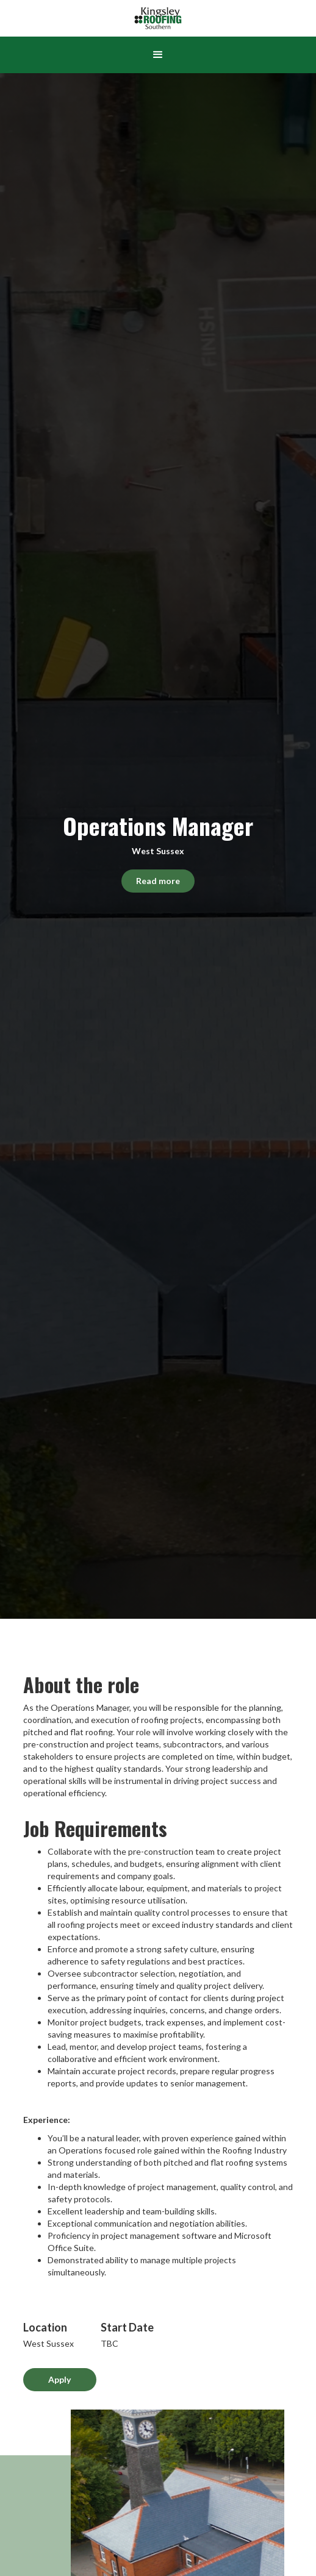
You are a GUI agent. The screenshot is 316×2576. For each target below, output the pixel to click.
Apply (59, 2379)
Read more (158, 881)
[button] (158, 55)
